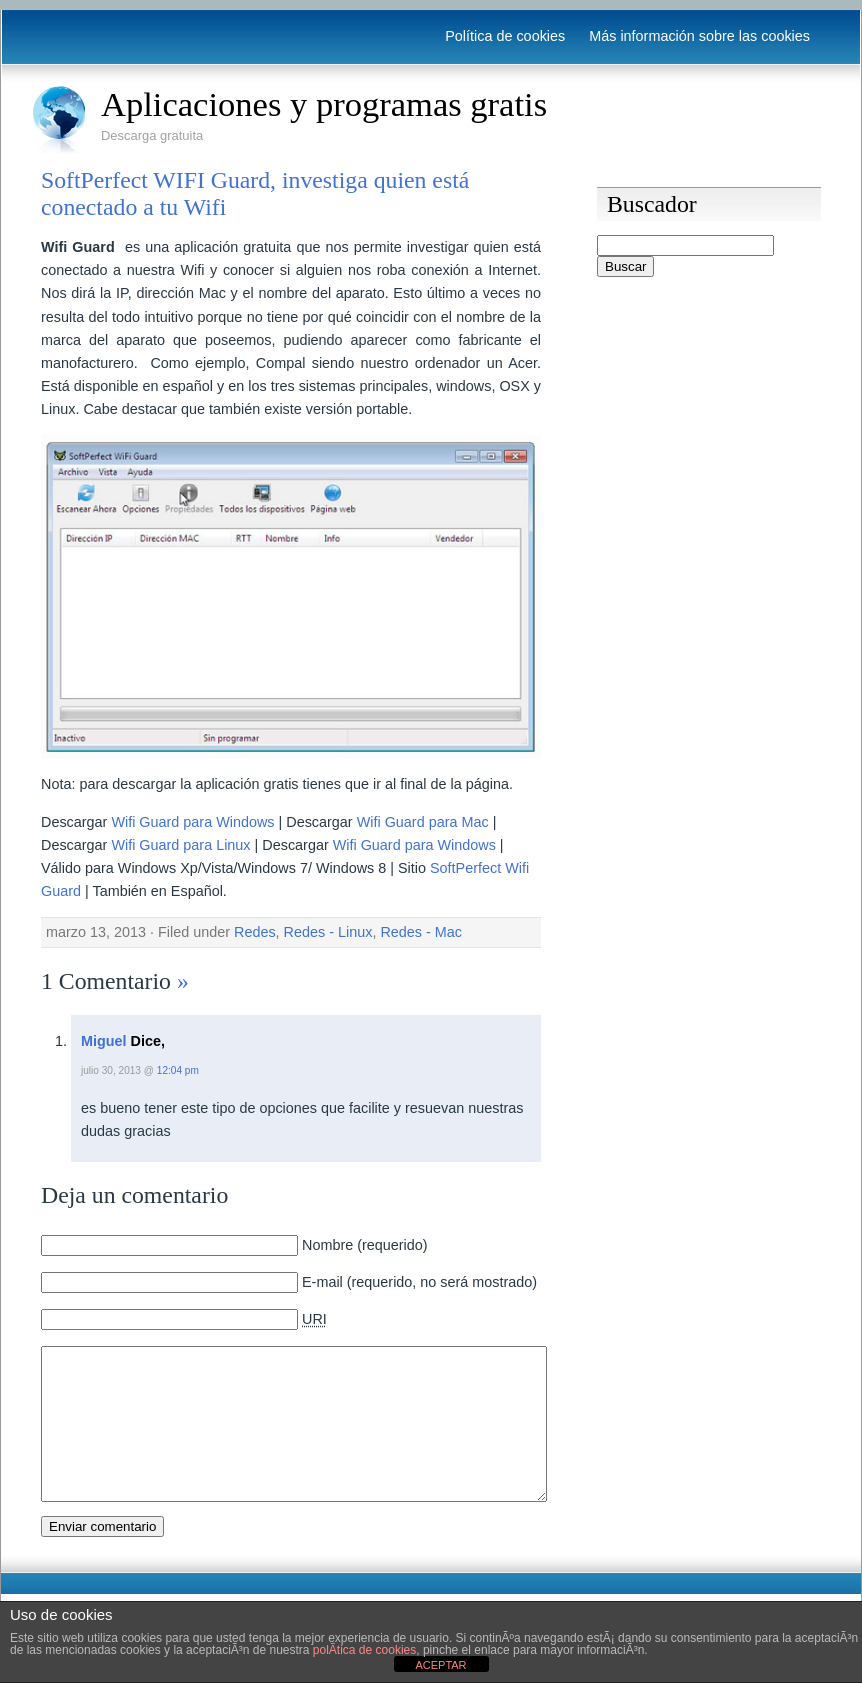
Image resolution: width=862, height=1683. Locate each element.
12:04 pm (178, 1070)
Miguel (104, 1041)
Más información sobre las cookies (699, 36)
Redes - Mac (421, 932)
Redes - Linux (328, 932)
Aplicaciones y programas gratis (324, 104)
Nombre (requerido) (365, 1245)
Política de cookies (505, 36)
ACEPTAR (440, 1665)
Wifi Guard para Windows (192, 822)
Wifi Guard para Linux (180, 845)
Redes (255, 932)
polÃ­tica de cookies (364, 1650)
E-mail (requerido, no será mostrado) (419, 1282)
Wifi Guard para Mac (423, 822)
